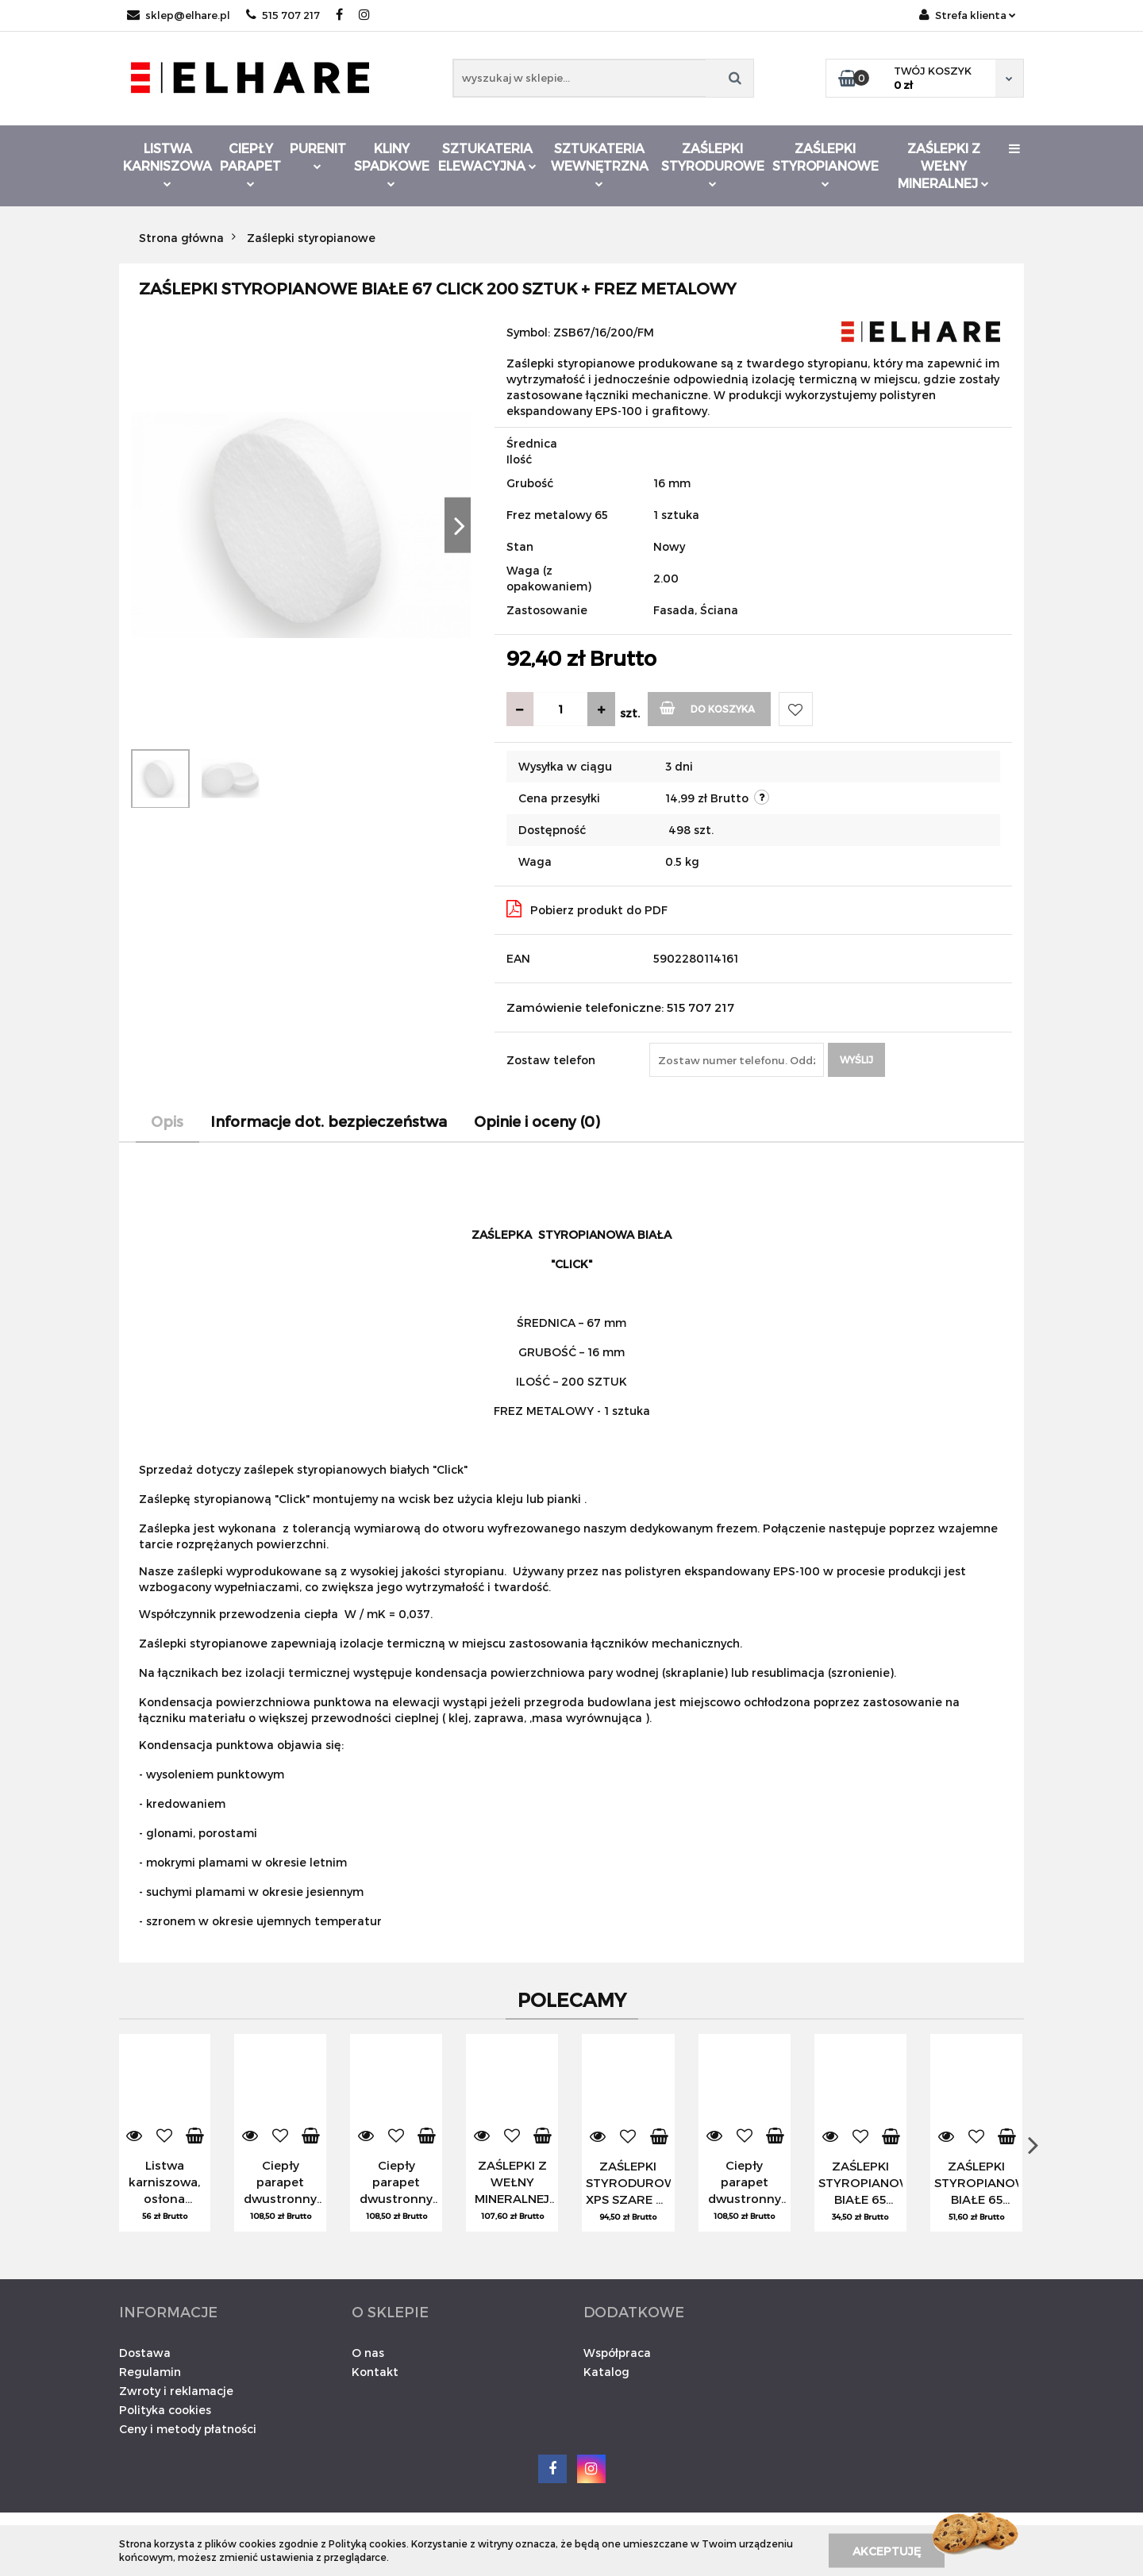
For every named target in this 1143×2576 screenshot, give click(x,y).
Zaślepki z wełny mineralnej (943, 165)
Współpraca (617, 2352)
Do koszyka (708, 707)
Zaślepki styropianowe (825, 163)
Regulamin (150, 2371)
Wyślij (856, 1059)
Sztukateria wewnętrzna (599, 163)
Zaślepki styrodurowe (712, 163)
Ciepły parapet (250, 163)
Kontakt (375, 2371)
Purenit (318, 155)
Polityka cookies (165, 2409)
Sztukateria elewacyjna (487, 156)
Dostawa (145, 2352)
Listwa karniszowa (167, 163)
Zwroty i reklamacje (176, 2390)
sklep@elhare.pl (178, 15)
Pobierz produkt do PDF (587, 908)
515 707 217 (283, 15)
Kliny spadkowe (391, 163)
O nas (368, 2352)
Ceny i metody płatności (187, 2429)
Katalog (606, 2371)
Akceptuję (886, 2550)
